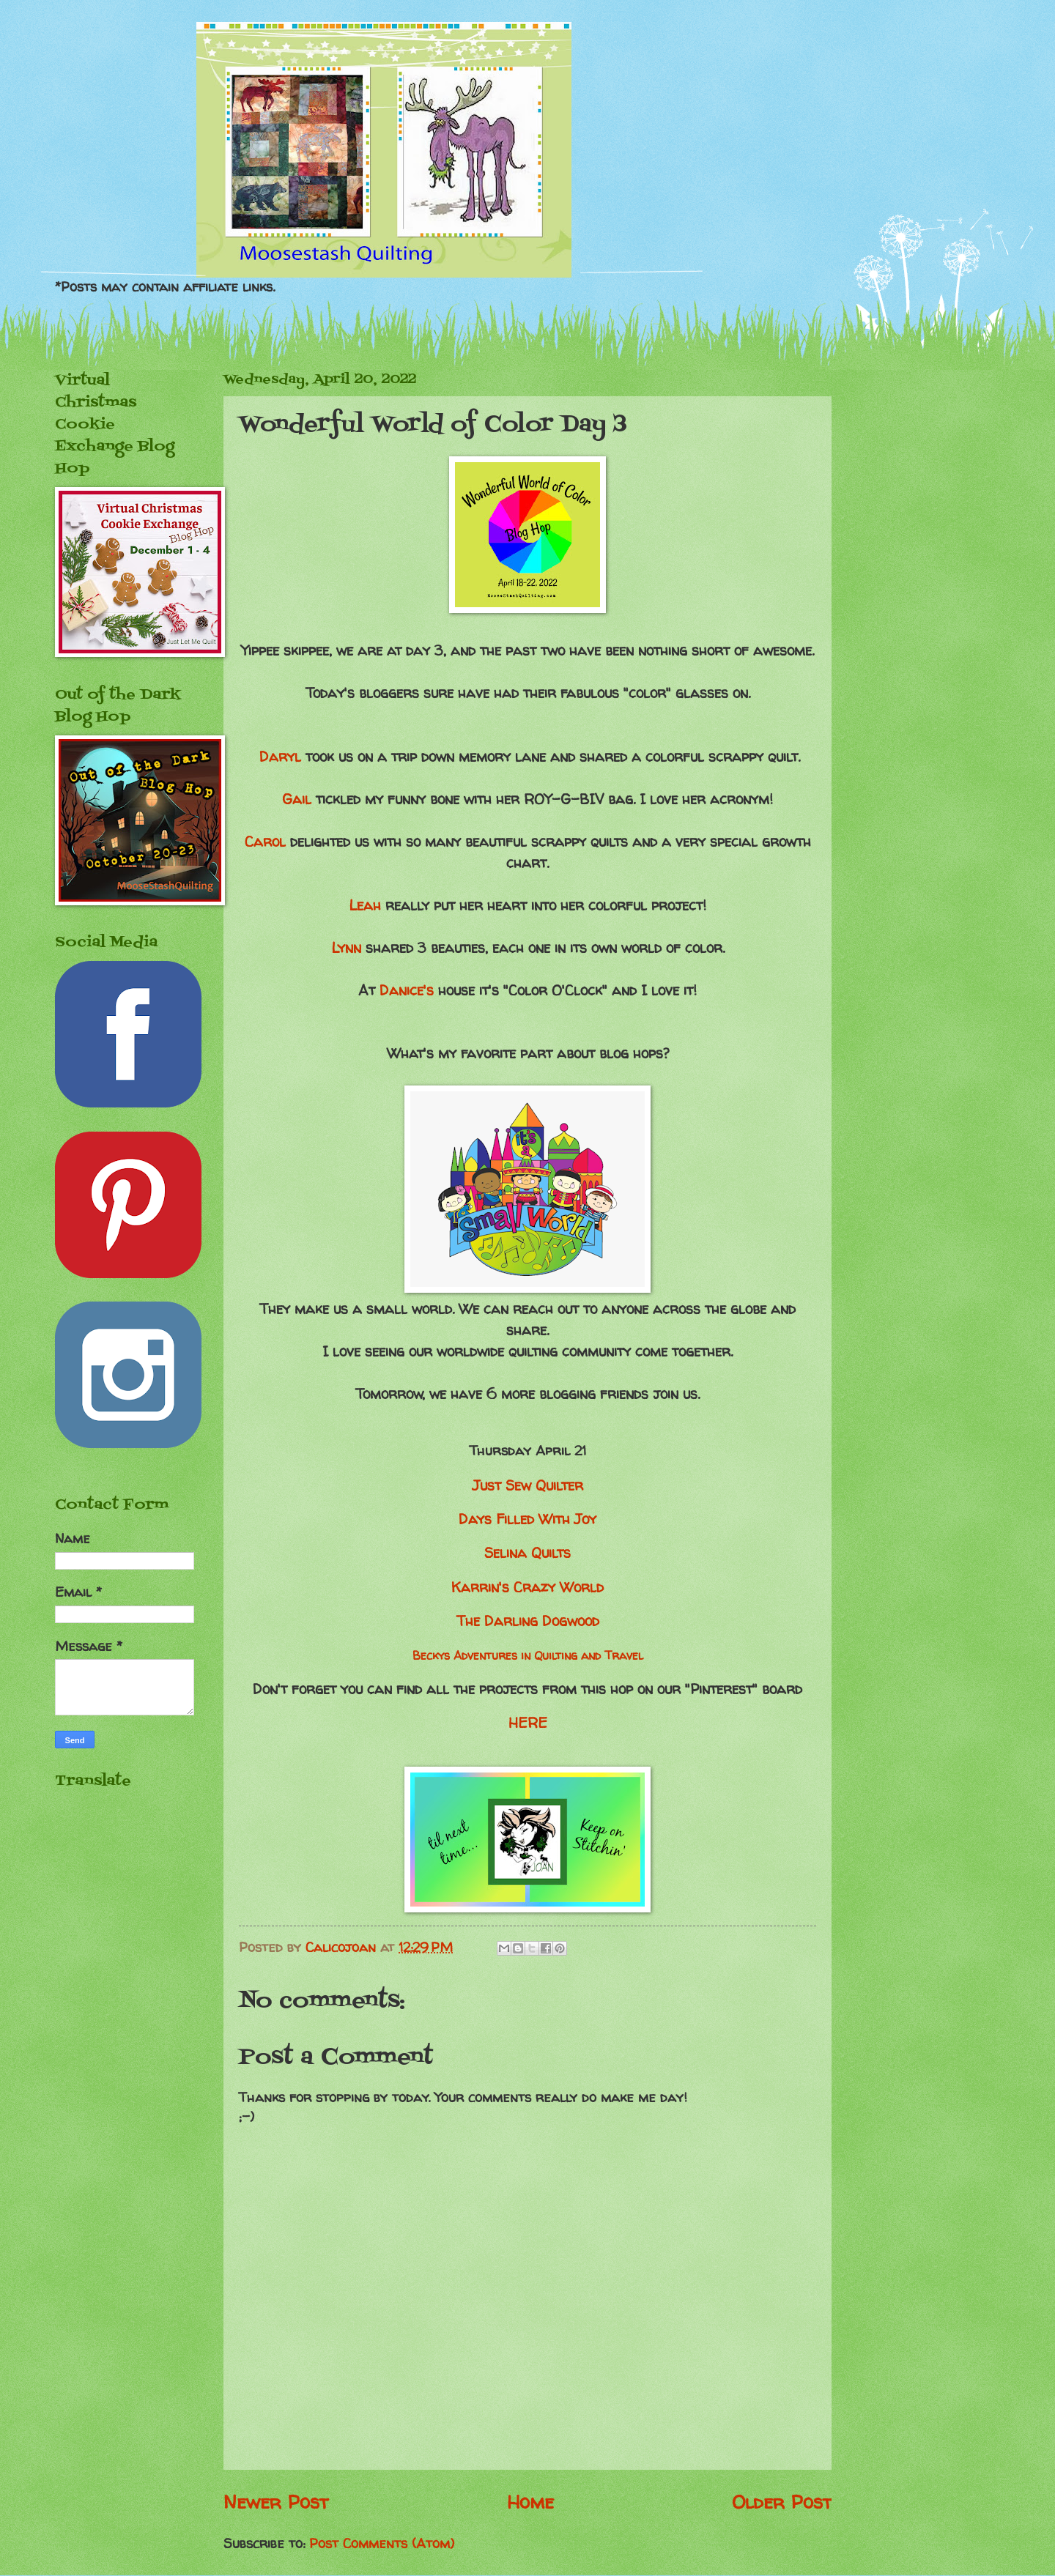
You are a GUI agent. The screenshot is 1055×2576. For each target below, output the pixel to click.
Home (530, 2501)
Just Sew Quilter (528, 1485)
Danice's (407, 990)
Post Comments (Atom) (381, 2543)
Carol (265, 841)
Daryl (280, 756)
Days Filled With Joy (527, 1519)
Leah (367, 905)
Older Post (782, 2501)
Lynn (348, 947)
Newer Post (275, 2501)
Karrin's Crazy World (527, 1587)
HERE (527, 1722)
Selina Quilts (527, 1552)
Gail (296, 799)
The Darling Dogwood (527, 1620)
